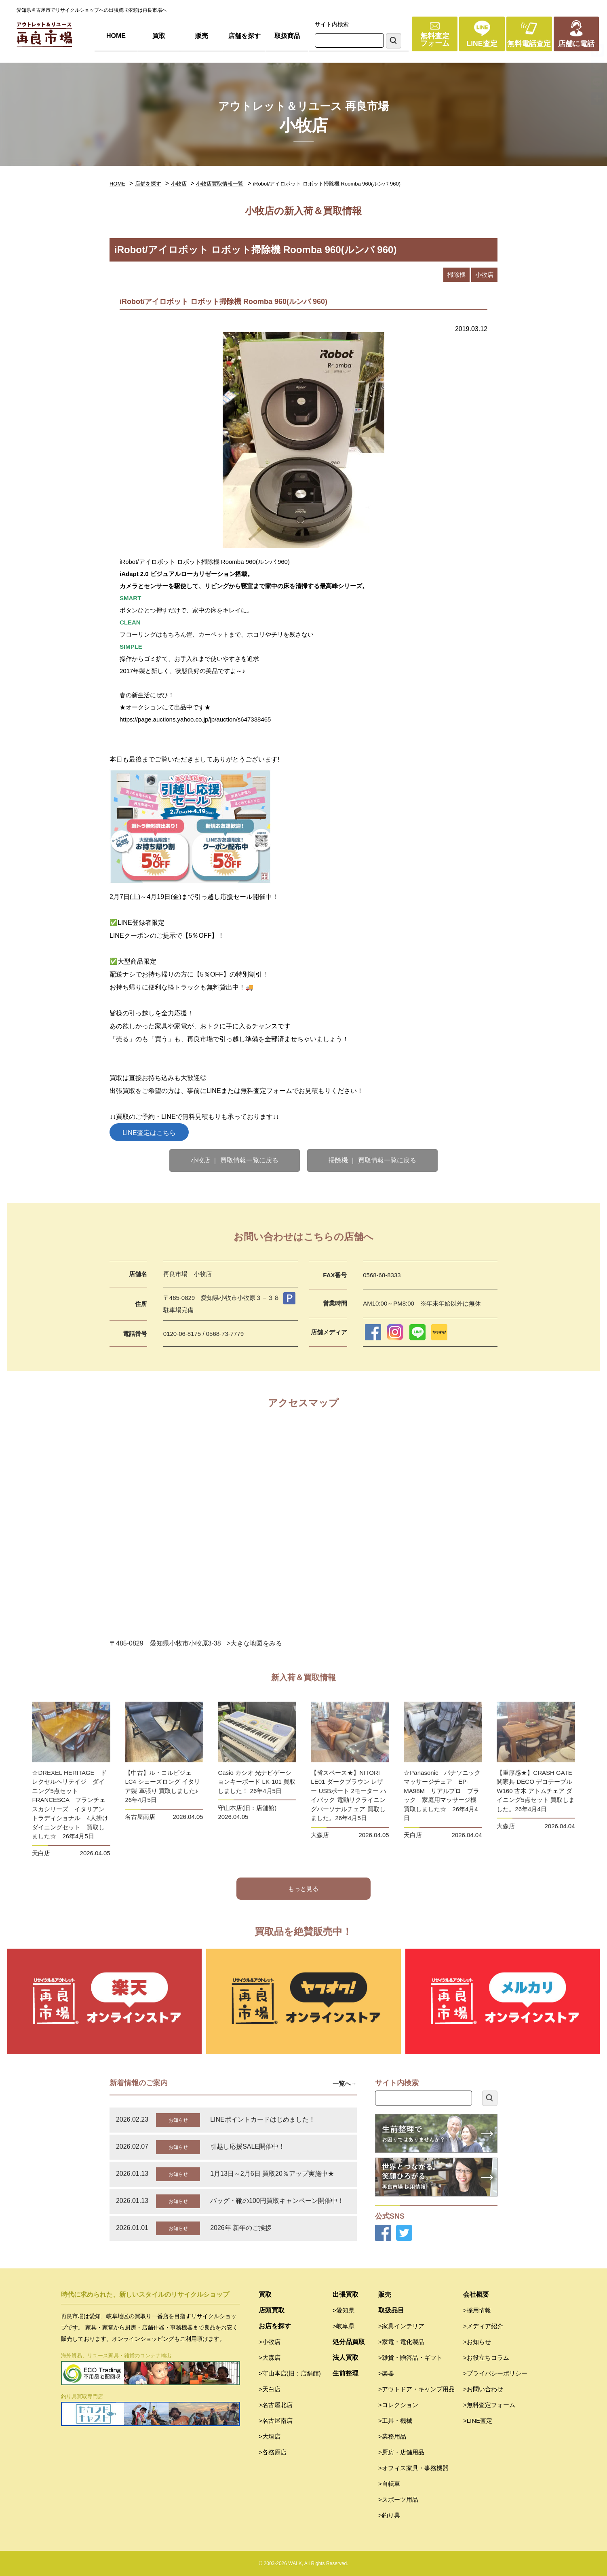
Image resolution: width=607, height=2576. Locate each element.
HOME (116, 35)
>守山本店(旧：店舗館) (290, 2373)
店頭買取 (272, 2310)
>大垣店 (269, 2436)
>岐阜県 (343, 2326)
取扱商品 (287, 35)
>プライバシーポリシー (495, 2373)
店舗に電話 (576, 44)
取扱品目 (391, 2310)
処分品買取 (349, 2341)
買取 (158, 35)
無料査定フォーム (434, 39)
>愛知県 (343, 2310)
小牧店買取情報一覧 (219, 184)
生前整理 (345, 2373)
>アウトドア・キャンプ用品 (416, 2389)
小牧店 (179, 184)
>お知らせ (477, 2342)
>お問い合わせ (483, 2389)
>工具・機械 (395, 2421)
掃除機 (456, 274)
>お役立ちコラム (486, 2357)
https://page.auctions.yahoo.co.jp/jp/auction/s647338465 (195, 719)
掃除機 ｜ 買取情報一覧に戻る (372, 1160)
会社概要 (476, 2294)
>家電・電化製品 (401, 2342)
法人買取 (345, 2357)
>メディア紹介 (483, 2326)
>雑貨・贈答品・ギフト (410, 2357)
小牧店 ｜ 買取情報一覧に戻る (234, 1160)
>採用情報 (477, 2310)
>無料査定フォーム (489, 2405)
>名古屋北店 (276, 2405)
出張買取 (345, 2294)
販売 (201, 35)
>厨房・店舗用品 (401, 2452)
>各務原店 (273, 2452)
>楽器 (386, 2373)
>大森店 (269, 2357)
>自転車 (389, 2484)
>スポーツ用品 (398, 2499)
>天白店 (269, 2389)
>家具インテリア (401, 2326)
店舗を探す (244, 35)
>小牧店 (269, 2342)
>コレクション (398, 2405)
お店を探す (275, 2326)
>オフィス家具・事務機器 (413, 2468)
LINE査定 (481, 44)
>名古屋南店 (276, 2421)
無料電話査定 (529, 44)
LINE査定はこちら (149, 1132)
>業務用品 (392, 2436)
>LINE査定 (477, 2421)
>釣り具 (389, 2515)
